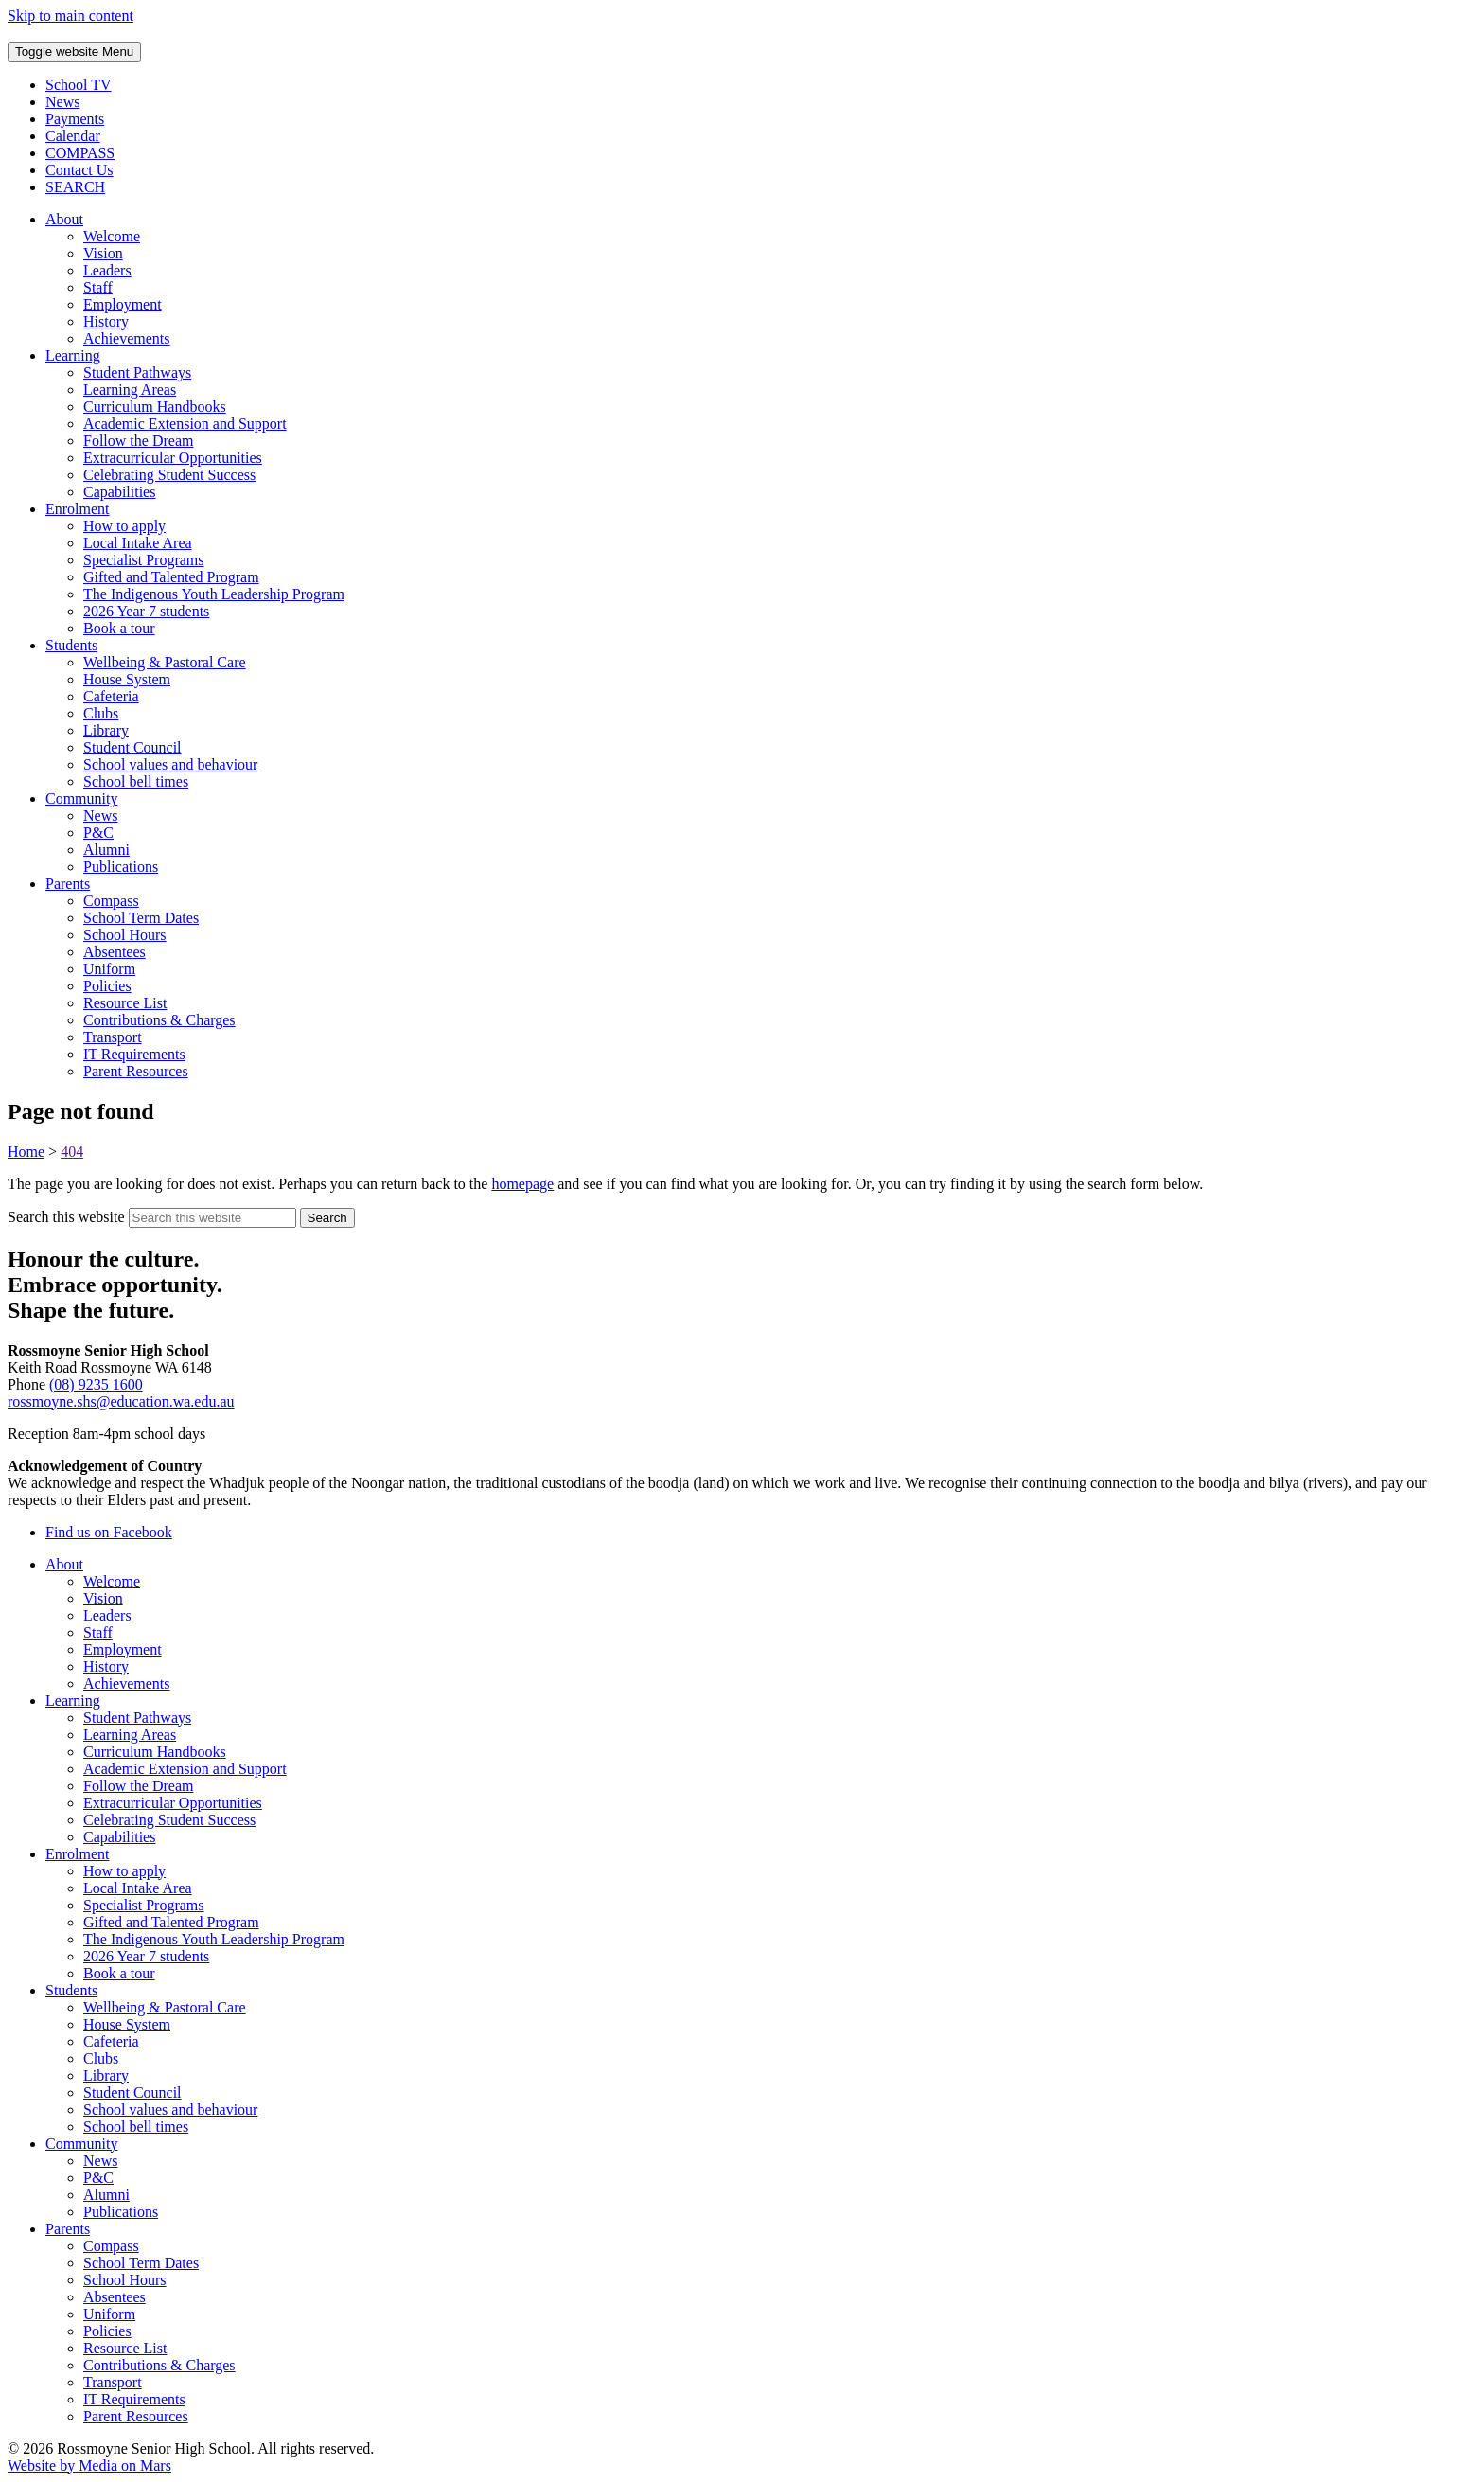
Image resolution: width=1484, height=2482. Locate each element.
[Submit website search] (327, 1218)
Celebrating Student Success (169, 475)
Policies (107, 986)
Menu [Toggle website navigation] (74, 51)
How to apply (124, 526)
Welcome (111, 236)
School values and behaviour (170, 764)
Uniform (109, 969)
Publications (120, 867)
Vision (103, 253)
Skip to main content (70, 16)
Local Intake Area (137, 543)
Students (71, 645)
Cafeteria (111, 696)
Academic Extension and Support (185, 424)
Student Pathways (137, 372)
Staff (98, 287)
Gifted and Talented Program (171, 577)
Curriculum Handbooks (154, 407)
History (106, 321)
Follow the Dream (138, 441)
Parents (67, 884)
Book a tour (119, 628)
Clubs (100, 713)
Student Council (132, 747)
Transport (112, 1037)
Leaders (107, 270)
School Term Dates (141, 918)
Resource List (125, 1003)
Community (81, 798)
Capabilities (119, 492)
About (64, 219)
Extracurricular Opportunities (172, 458)
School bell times (135, 781)
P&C (98, 832)
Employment (122, 304)
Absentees (114, 952)
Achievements (126, 338)
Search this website (66, 1217)
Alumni (106, 850)
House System (126, 679)
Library (106, 730)
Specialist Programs (143, 560)
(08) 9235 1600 (96, 1384)
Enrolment (77, 509)
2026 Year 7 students (146, 611)
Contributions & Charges (159, 1020)
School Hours (125, 935)
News (100, 815)
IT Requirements (134, 1054)
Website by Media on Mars (89, 2465)
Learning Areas (129, 389)
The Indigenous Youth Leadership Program (213, 594)
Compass (111, 901)
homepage (522, 1184)
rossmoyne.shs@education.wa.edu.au (121, 1401)
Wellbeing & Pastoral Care (164, 662)
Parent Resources (135, 1071)
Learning (72, 355)
